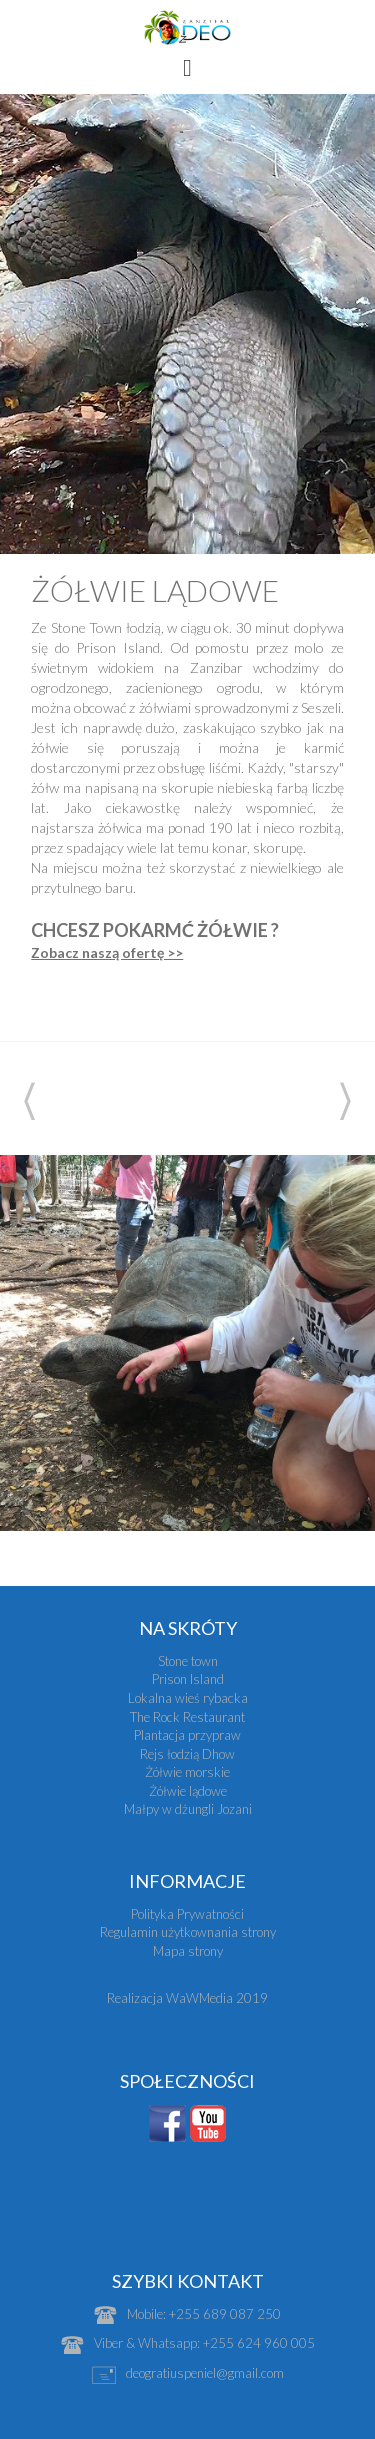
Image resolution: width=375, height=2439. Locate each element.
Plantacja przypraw (187, 1735)
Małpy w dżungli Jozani (188, 1809)
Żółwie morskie (187, 1772)
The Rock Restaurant (187, 1717)
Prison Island (188, 1679)
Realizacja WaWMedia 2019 (187, 1998)
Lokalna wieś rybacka (188, 1698)
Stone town (188, 1661)
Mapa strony (188, 1951)
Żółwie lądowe (188, 1791)
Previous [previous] (29, 1101)
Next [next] (345, 1101)
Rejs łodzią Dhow (187, 1754)
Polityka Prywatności (187, 1914)
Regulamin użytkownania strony (188, 1932)
